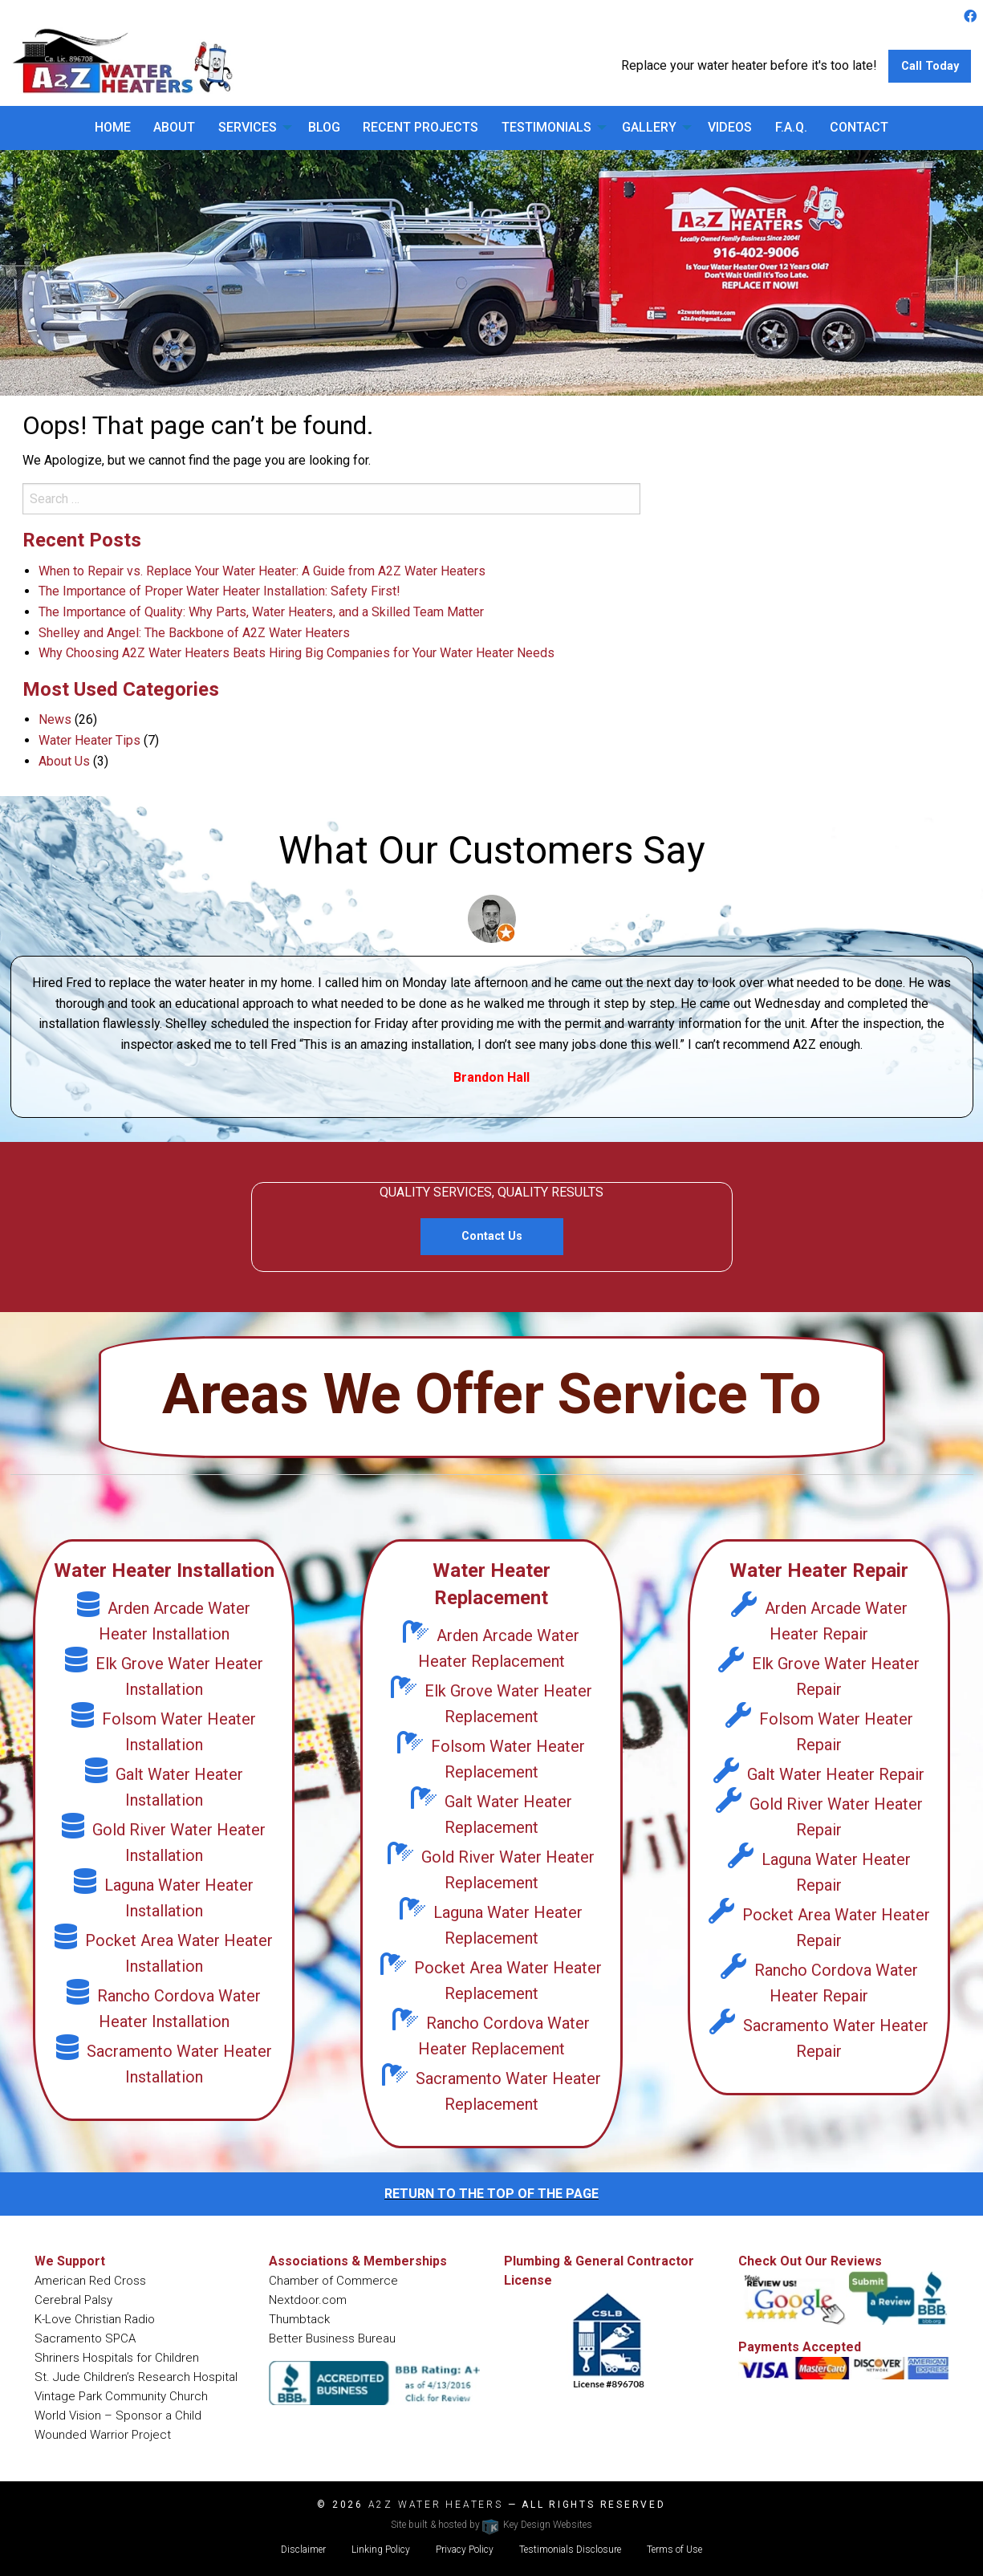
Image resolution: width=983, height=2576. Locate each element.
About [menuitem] (174, 127)
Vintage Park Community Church (121, 2396)
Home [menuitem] (113, 127)
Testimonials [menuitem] (546, 127)
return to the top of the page (491, 2193)
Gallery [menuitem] (649, 127)
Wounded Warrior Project (103, 2435)
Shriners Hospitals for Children (117, 2357)
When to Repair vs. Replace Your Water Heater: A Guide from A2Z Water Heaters (262, 571)
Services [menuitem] (247, 127)
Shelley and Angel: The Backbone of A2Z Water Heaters (194, 632)
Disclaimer (303, 2549)
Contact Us (491, 1236)
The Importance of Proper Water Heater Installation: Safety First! (219, 591)
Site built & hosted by (491, 2524)
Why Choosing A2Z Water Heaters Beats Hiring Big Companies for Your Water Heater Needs (296, 652)
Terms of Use (674, 2549)
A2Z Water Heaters (435, 2504)
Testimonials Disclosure (570, 2549)
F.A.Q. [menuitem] (791, 127)
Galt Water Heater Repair (818, 1774)
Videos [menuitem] (730, 127)
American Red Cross (90, 2280)
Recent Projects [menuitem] (420, 127)
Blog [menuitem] (324, 127)
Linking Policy (380, 2549)
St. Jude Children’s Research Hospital (136, 2377)
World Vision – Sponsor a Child (118, 2415)
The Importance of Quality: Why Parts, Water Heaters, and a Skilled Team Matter (261, 612)
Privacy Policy (465, 2549)
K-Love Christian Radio (95, 2319)
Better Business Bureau (332, 2338)
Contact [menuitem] (859, 127)
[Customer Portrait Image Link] (492, 917)
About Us (64, 761)
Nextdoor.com (308, 2300)
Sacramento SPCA (85, 2338)
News (55, 719)
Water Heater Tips (89, 740)
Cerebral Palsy (73, 2300)
